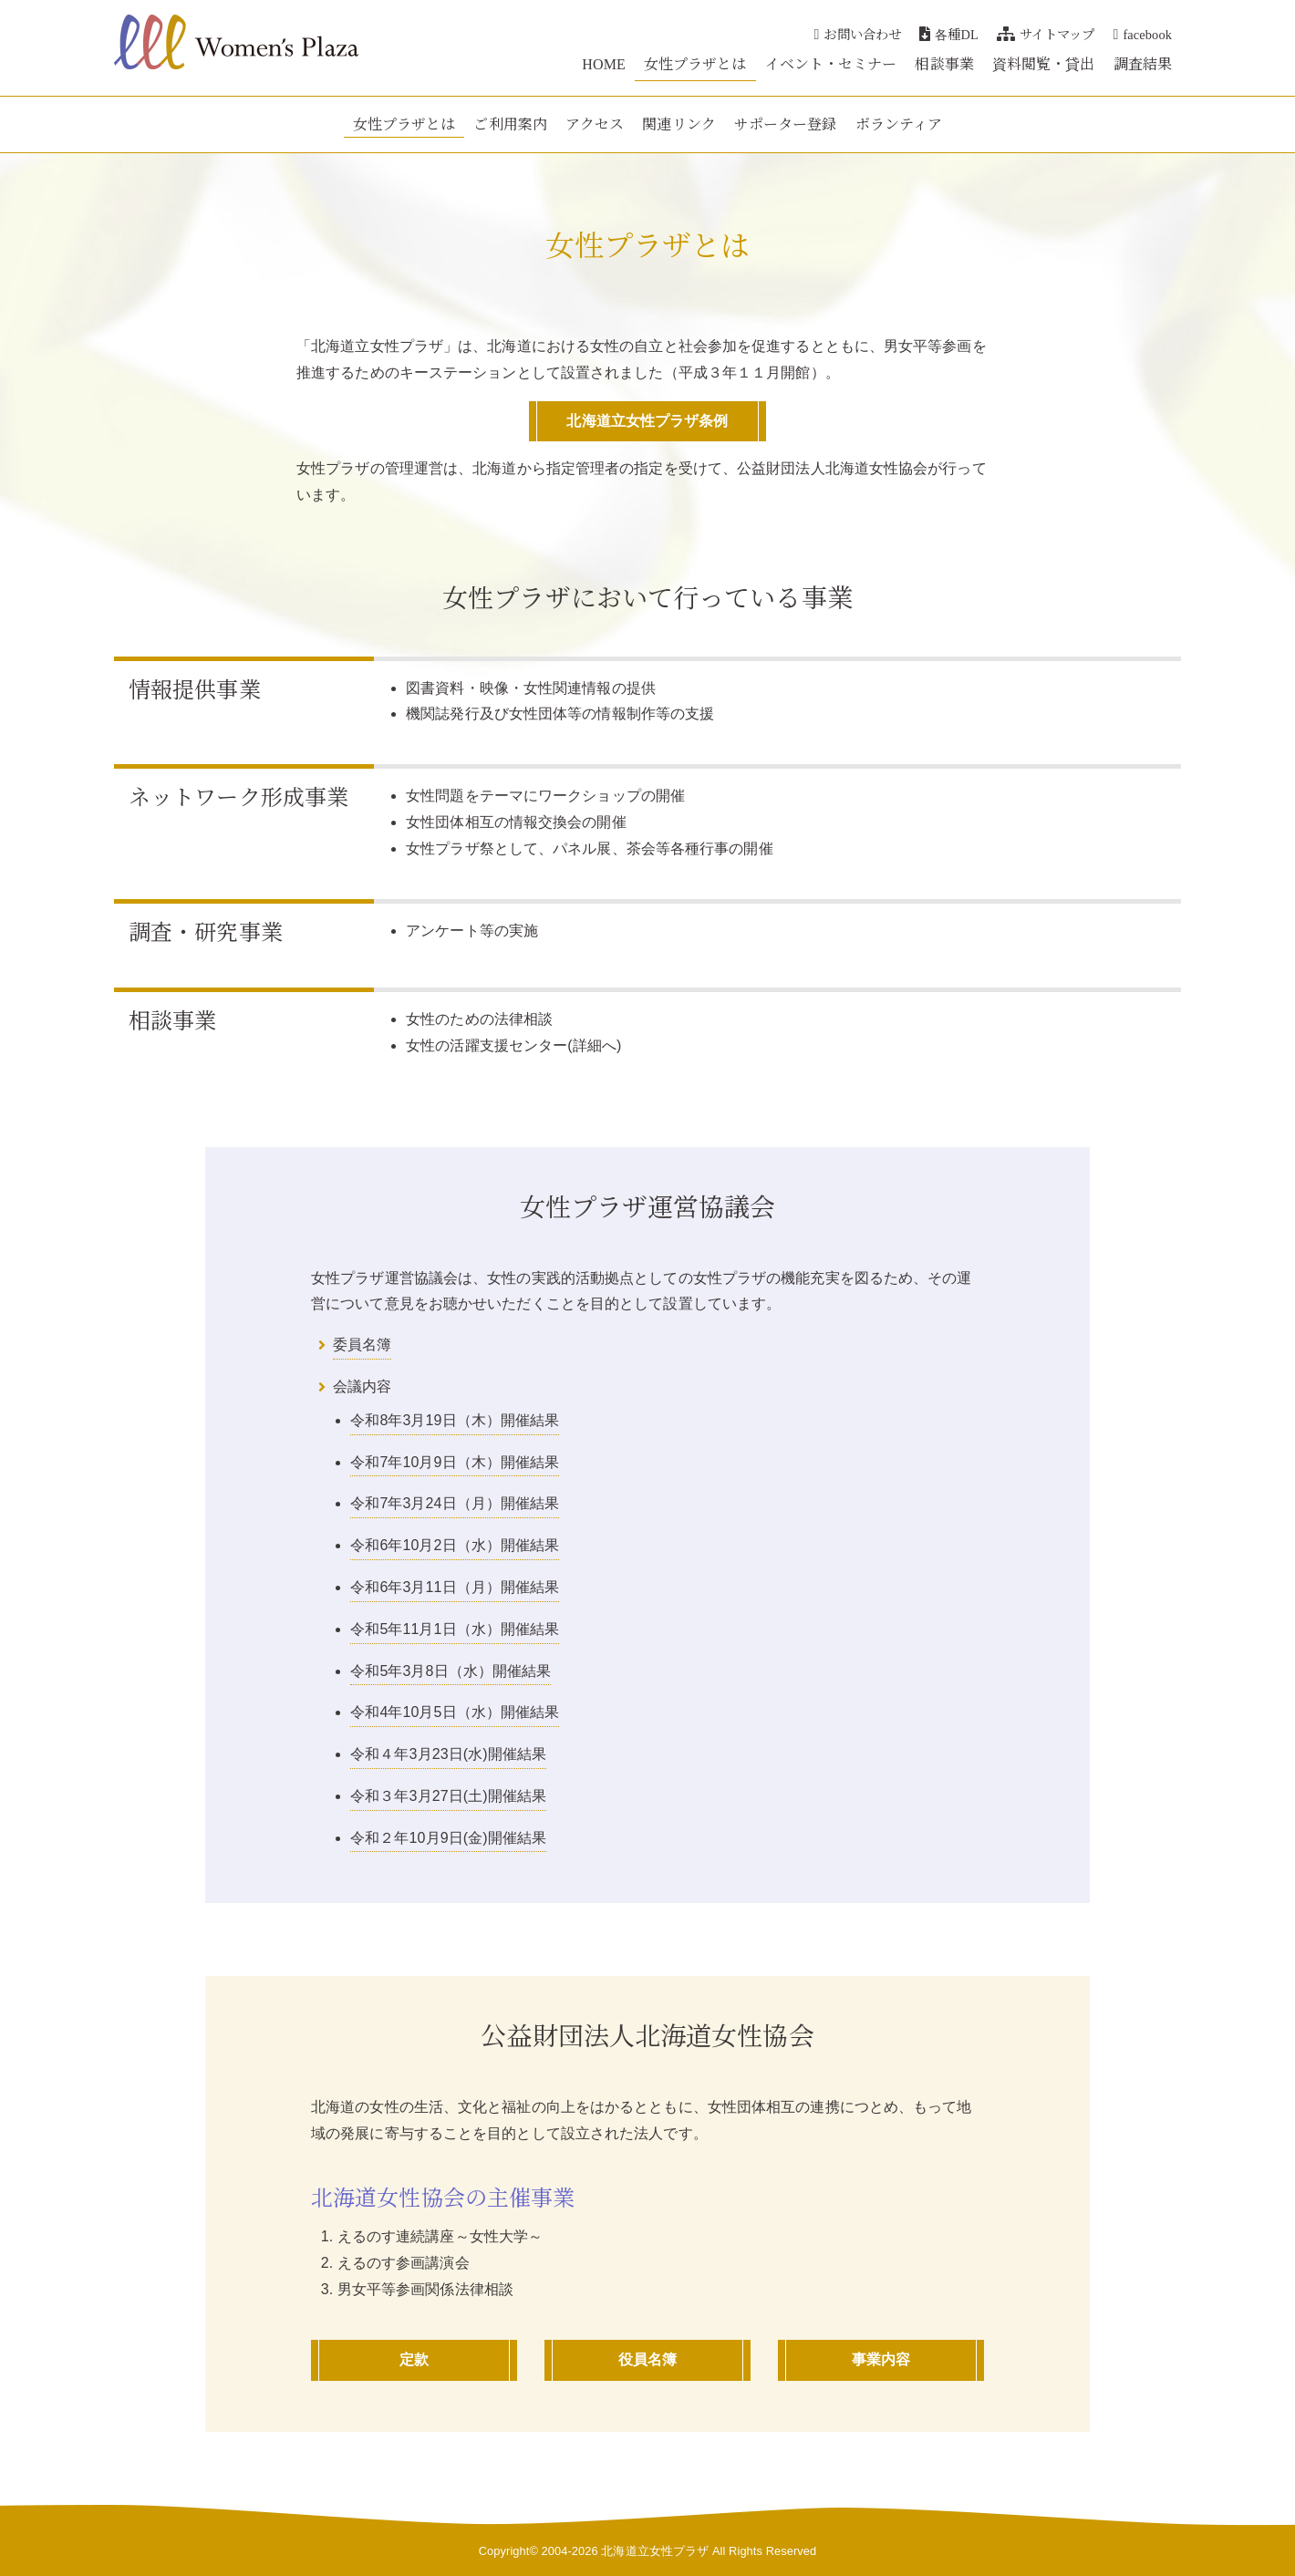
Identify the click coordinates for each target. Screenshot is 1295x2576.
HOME (604, 63)
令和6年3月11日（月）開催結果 (454, 1587)
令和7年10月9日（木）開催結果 (454, 1462)
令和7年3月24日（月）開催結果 (454, 1503)
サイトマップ (1046, 33)
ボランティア (899, 123)
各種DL (949, 33)
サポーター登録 (785, 123)
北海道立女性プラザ (655, 2551)
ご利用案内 (510, 123)
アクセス (594, 123)
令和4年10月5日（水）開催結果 (454, 1712)
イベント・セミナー (831, 63)
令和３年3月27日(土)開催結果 (448, 1796)
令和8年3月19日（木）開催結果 (454, 1420)
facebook (1143, 33)
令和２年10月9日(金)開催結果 (448, 1838)
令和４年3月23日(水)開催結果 (448, 1754)
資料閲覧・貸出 (1043, 63)
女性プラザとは (695, 63)
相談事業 (944, 63)
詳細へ (594, 1045)
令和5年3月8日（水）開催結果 (450, 1671)
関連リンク (679, 123)
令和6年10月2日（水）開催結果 (454, 1545)
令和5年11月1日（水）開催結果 (454, 1629)
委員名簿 (362, 1344)
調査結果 (1143, 63)
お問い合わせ (858, 33)
